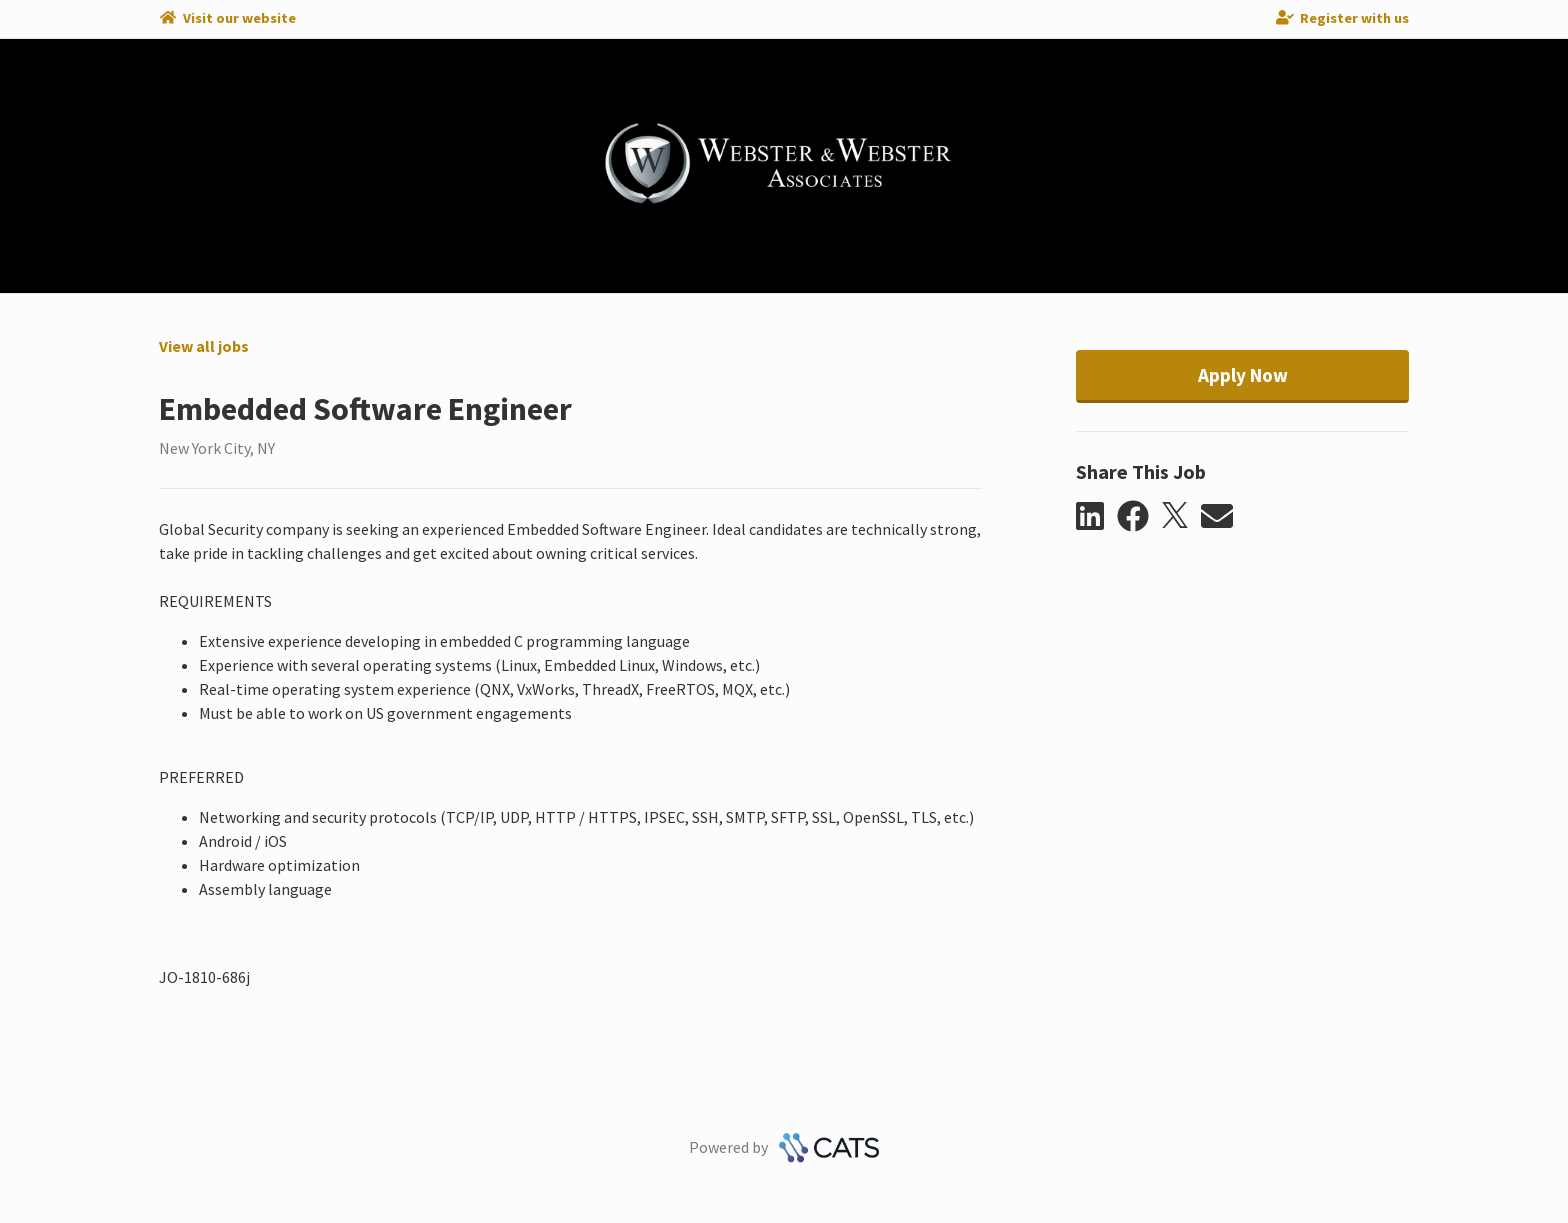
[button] (1096, 517)
